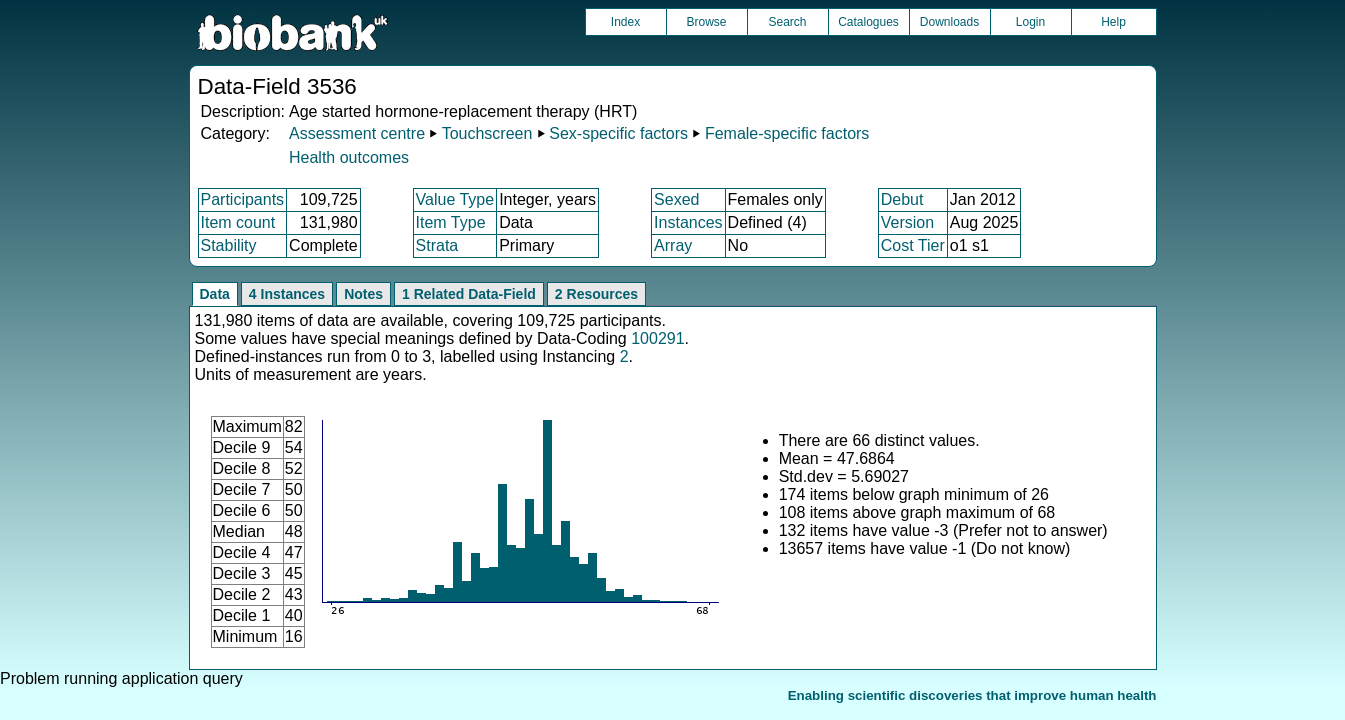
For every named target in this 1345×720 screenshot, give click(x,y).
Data (215, 294)
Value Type (455, 199)
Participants (243, 199)
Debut (902, 199)
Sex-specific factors (618, 133)
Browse (706, 22)
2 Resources (596, 294)
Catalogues (868, 22)
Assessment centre (357, 133)
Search (787, 22)
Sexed (676, 199)
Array (673, 245)
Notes (363, 294)
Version (907, 222)
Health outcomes (349, 157)
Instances (688, 222)
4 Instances (287, 294)
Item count (238, 222)
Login (1030, 22)
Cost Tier (913, 245)
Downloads (949, 22)
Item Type (451, 222)
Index (625, 22)
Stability (229, 245)
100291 (657, 338)
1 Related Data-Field (469, 294)
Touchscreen (487, 133)
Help (1113, 22)
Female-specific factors (787, 133)
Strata (437, 245)
